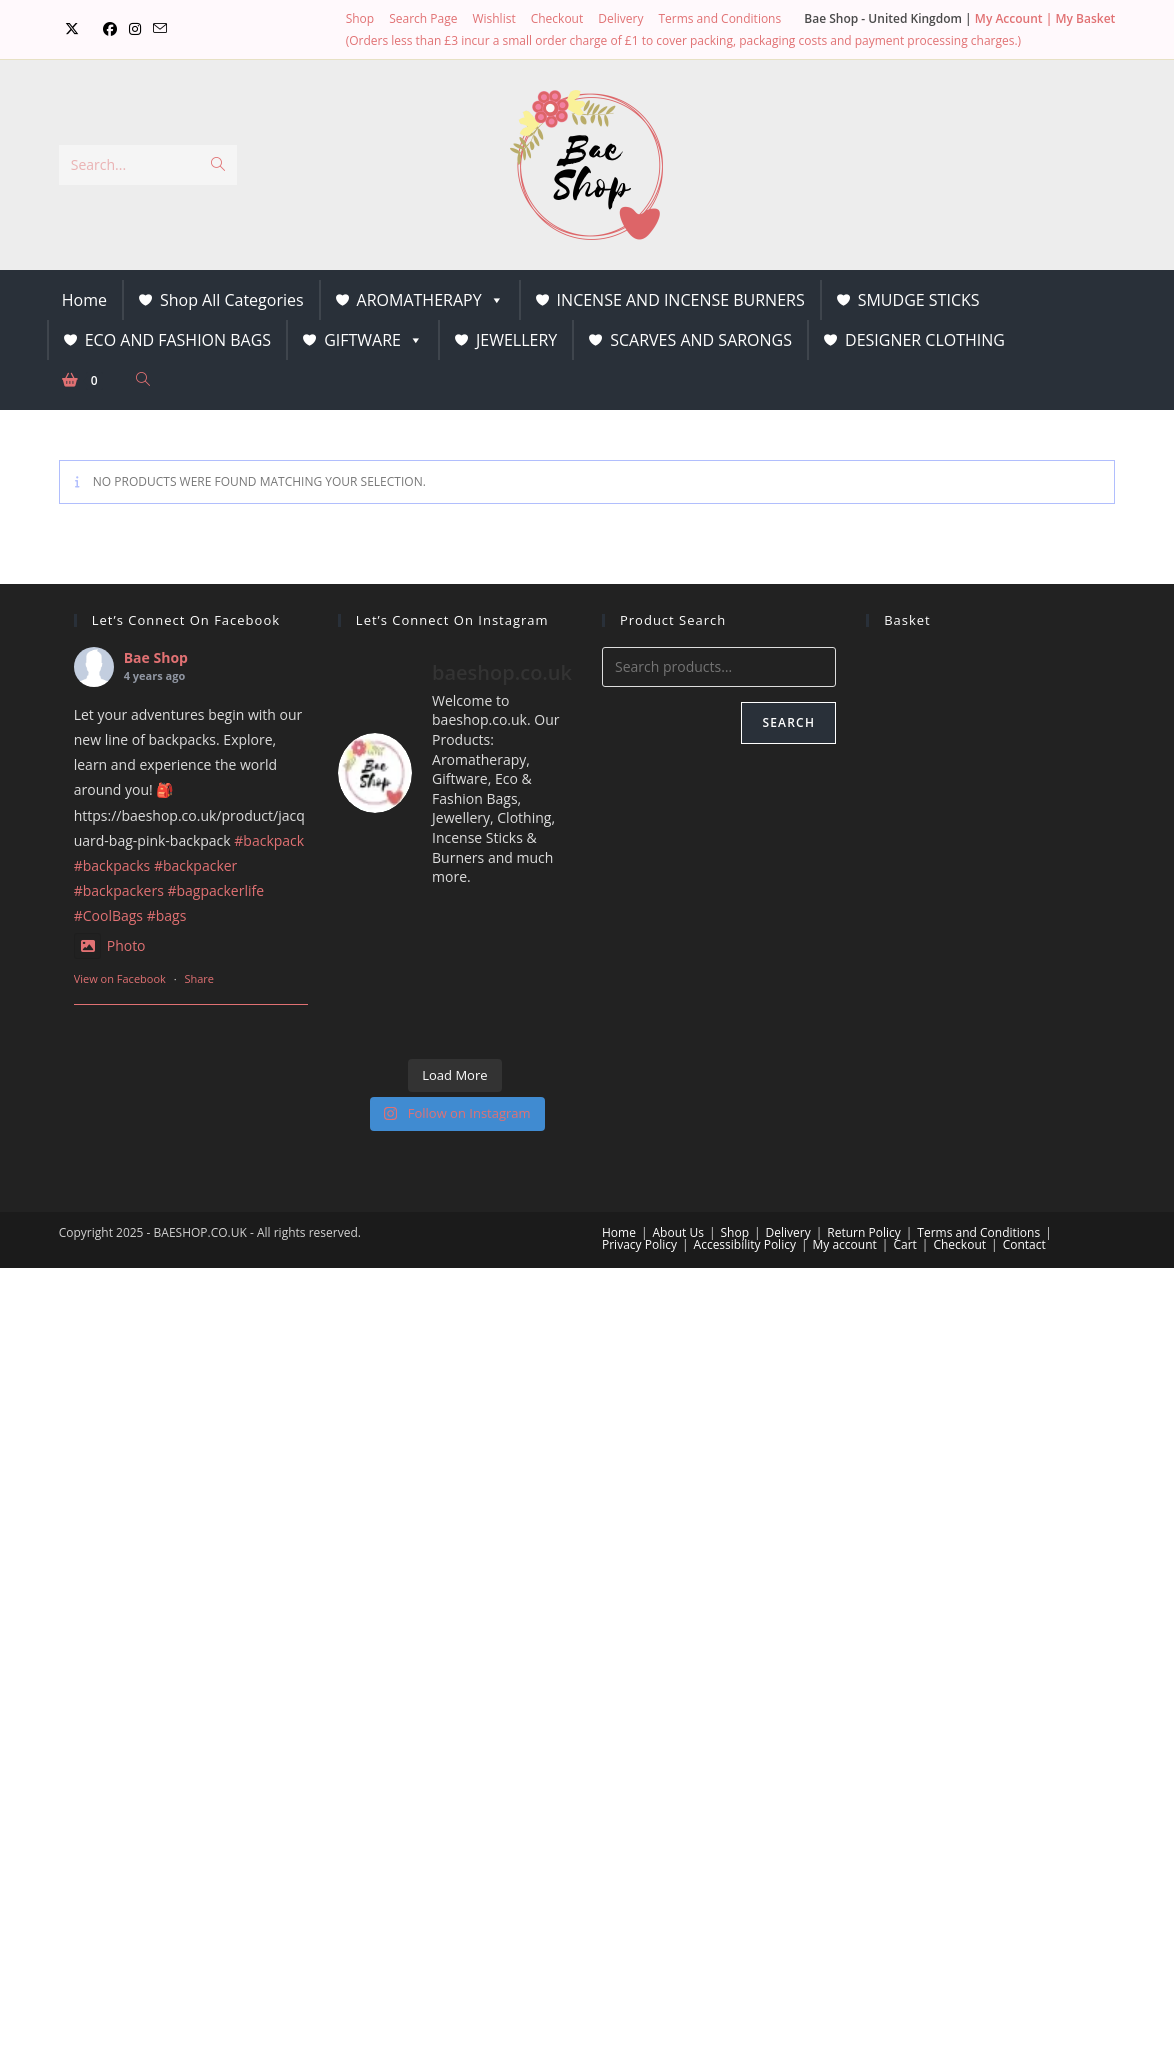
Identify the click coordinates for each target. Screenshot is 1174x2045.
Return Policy (863, 1232)
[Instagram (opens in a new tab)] (135, 30)
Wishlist (493, 18)
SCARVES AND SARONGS (701, 340)
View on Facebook (120, 978)
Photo (110, 945)
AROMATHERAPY (430, 300)
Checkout (557, 18)
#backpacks (112, 865)
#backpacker (195, 865)
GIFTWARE (373, 340)
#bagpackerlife (215, 890)
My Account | (1015, 18)
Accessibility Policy (745, 1244)
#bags (167, 915)
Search (788, 722)
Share (199, 978)
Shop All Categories (232, 300)
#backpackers (119, 890)
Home (84, 300)
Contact (1024, 1244)
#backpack (269, 840)
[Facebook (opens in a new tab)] (110, 30)
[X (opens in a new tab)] (72, 30)
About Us (678, 1232)
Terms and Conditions (719, 18)
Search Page (423, 18)
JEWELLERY (516, 340)
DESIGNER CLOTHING (925, 340)
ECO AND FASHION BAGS (178, 340)
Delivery (620, 18)
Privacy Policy (639, 1244)
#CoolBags (108, 915)
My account (845, 1244)
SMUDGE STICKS (919, 300)
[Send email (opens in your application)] (160, 30)
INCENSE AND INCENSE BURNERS (681, 300)
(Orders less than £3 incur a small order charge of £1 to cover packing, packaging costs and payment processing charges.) (683, 40)
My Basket (1085, 18)
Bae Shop (156, 657)
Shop (360, 18)
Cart (904, 1244)
